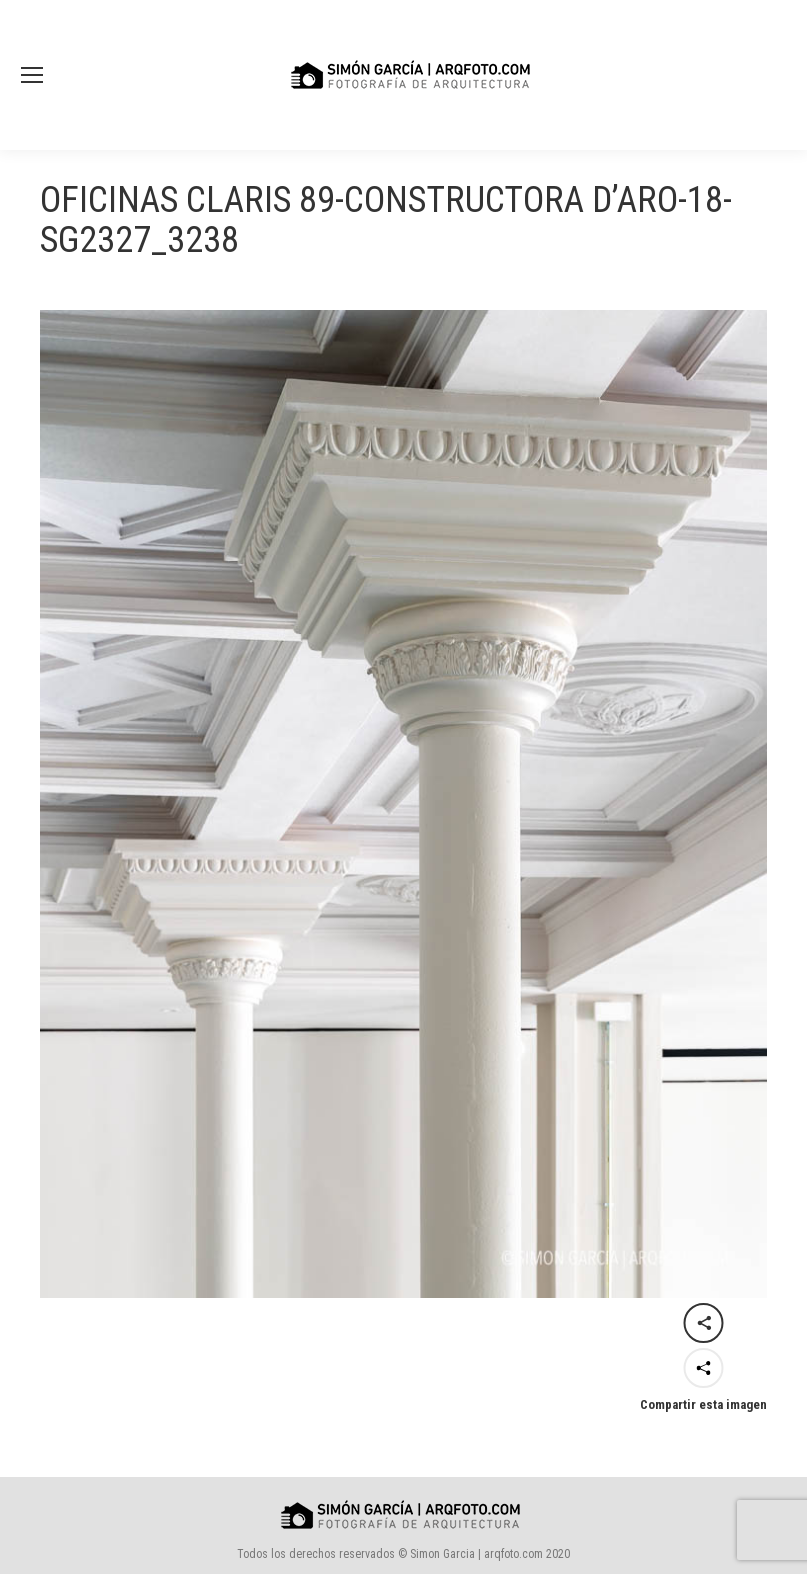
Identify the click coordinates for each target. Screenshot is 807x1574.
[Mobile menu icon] (32, 75)
